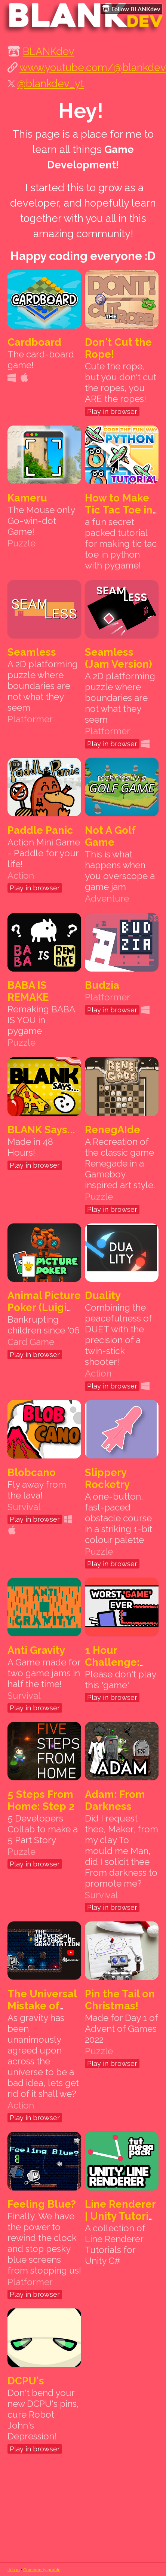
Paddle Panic (40, 830)
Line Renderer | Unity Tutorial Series (121, 2216)
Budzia (102, 985)
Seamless (31, 652)
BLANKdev (48, 51)
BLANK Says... (41, 1129)
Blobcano (31, 1472)
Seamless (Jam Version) (118, 658)
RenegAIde (112, 1129)
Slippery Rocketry (107, 1478)
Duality (103, 1295)
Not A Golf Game (110, 836)
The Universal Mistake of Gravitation (42, 2006)
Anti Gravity (36, 1650)
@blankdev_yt (50, 83)
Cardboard (34, 342)
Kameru (27, 498)
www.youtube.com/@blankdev (92, 67)
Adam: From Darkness (115, 1800)
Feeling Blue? (41, 2204)
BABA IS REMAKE (28, 991)
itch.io (13, 2569)
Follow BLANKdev (131, 8)
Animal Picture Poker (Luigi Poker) (44, 1307)
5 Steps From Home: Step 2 (40, 1800)
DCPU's (25, 2381)
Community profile (41, 2569)
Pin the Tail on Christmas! (120, 2000)
